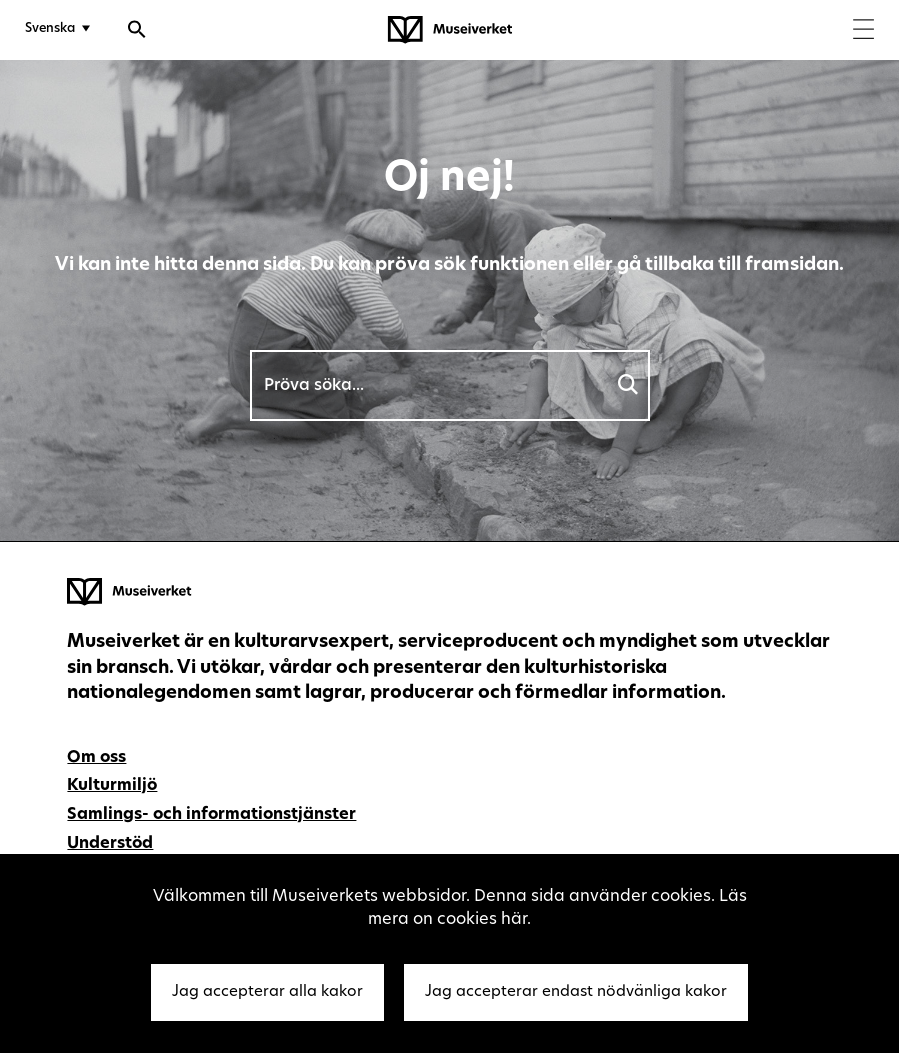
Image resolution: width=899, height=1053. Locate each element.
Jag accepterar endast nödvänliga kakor (576, 992)
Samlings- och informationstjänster (211, 815)
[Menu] (863, 31)
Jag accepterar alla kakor (267, 992)
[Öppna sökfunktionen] (137, 32)
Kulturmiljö (112, 786)
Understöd (110, 844)
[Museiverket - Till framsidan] (450, 30)
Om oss (96, 758)
